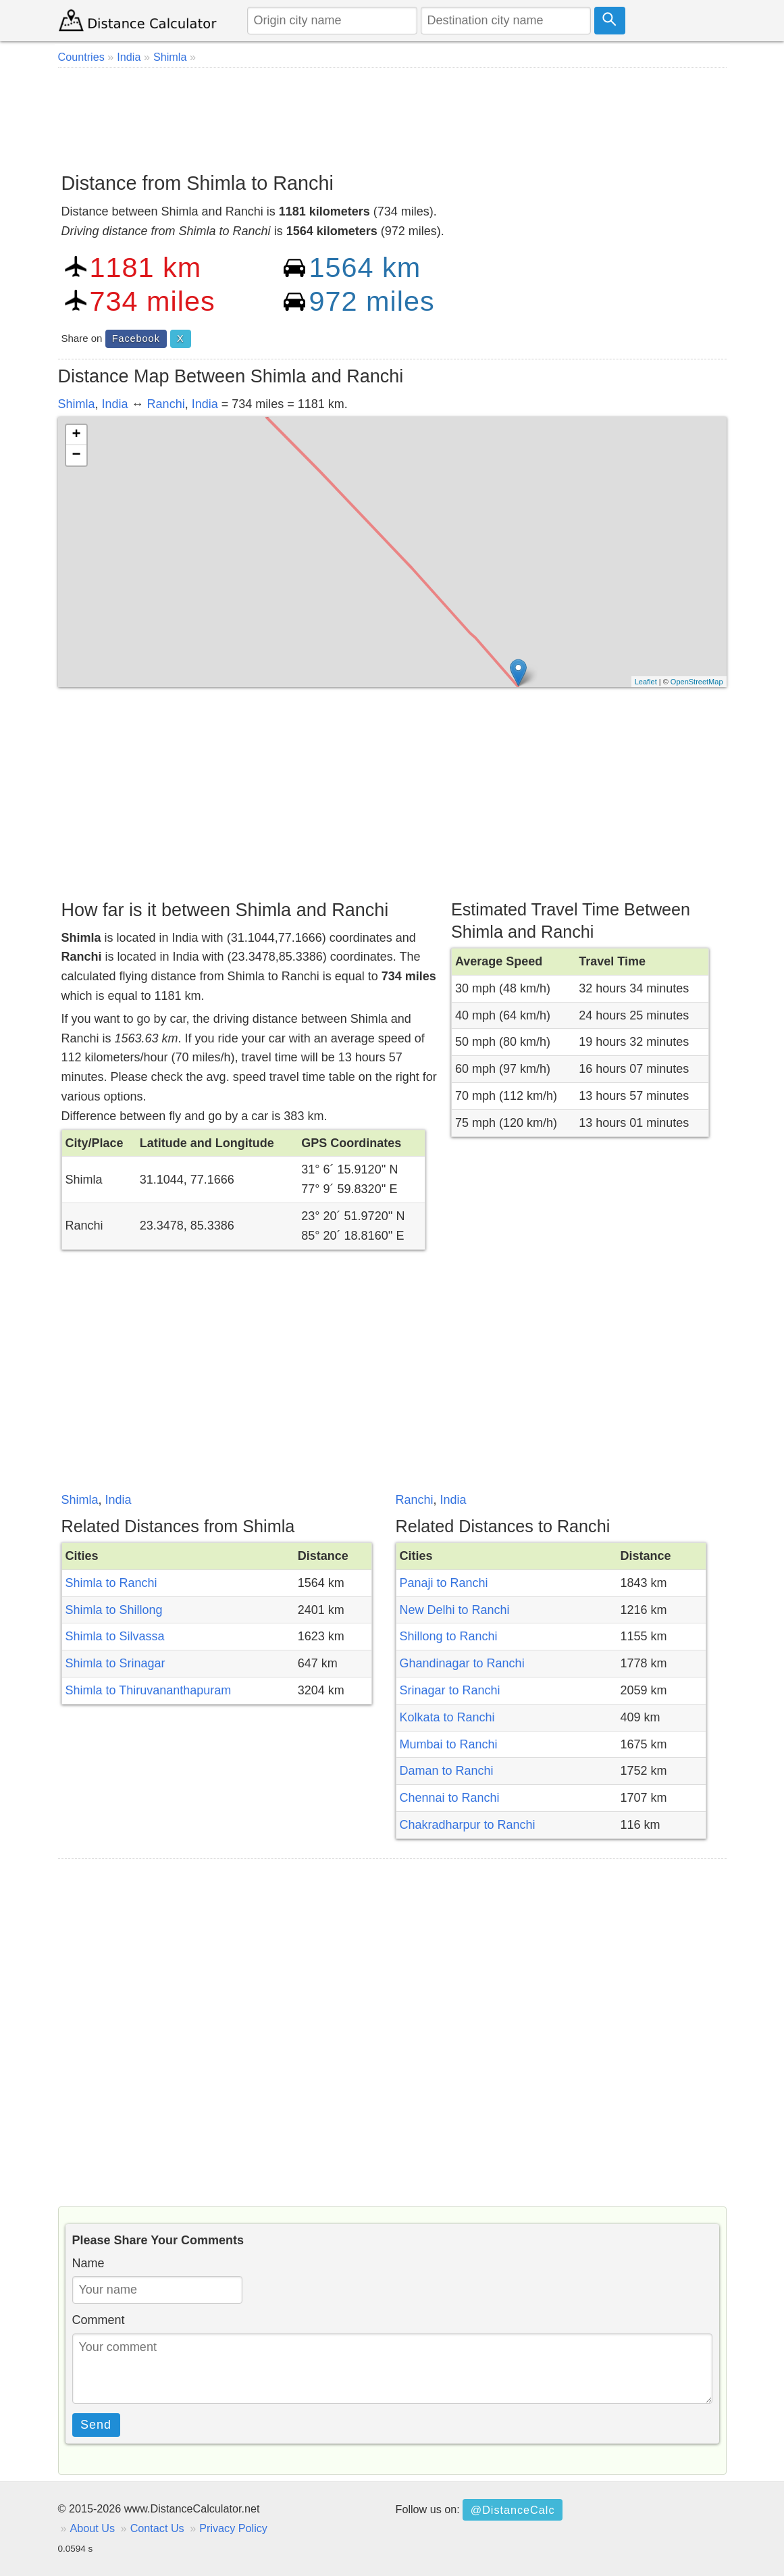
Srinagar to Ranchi (450, 1690)
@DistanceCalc (513, 2510)
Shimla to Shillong (114, 1610)
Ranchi (166, 404)
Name (88, 2263)
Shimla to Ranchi (111, 1583)
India (115, 404)
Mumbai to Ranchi (449, 1744)
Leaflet (646, 682)
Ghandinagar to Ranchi (462, 1663)
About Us (92, 2528)
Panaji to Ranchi (444, 1583)
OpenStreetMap (697, 682)
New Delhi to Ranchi (455, 1610)
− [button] (76, 455)
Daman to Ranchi (447, 1770)
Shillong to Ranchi (449, 1636)
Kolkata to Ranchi (447, 1717)
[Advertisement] (392, 114)
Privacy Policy (233, 2528)
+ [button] (76, 435)
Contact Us (157, 2528)
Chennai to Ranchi (450, 1797)
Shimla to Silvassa (115, 1636)
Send (95, 2424)
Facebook (136, 338)
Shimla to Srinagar (115, 1663)
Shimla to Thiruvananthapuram (149, 1690)
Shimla (76, 404)
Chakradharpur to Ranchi (467, 1825)
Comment (98, 2320)
